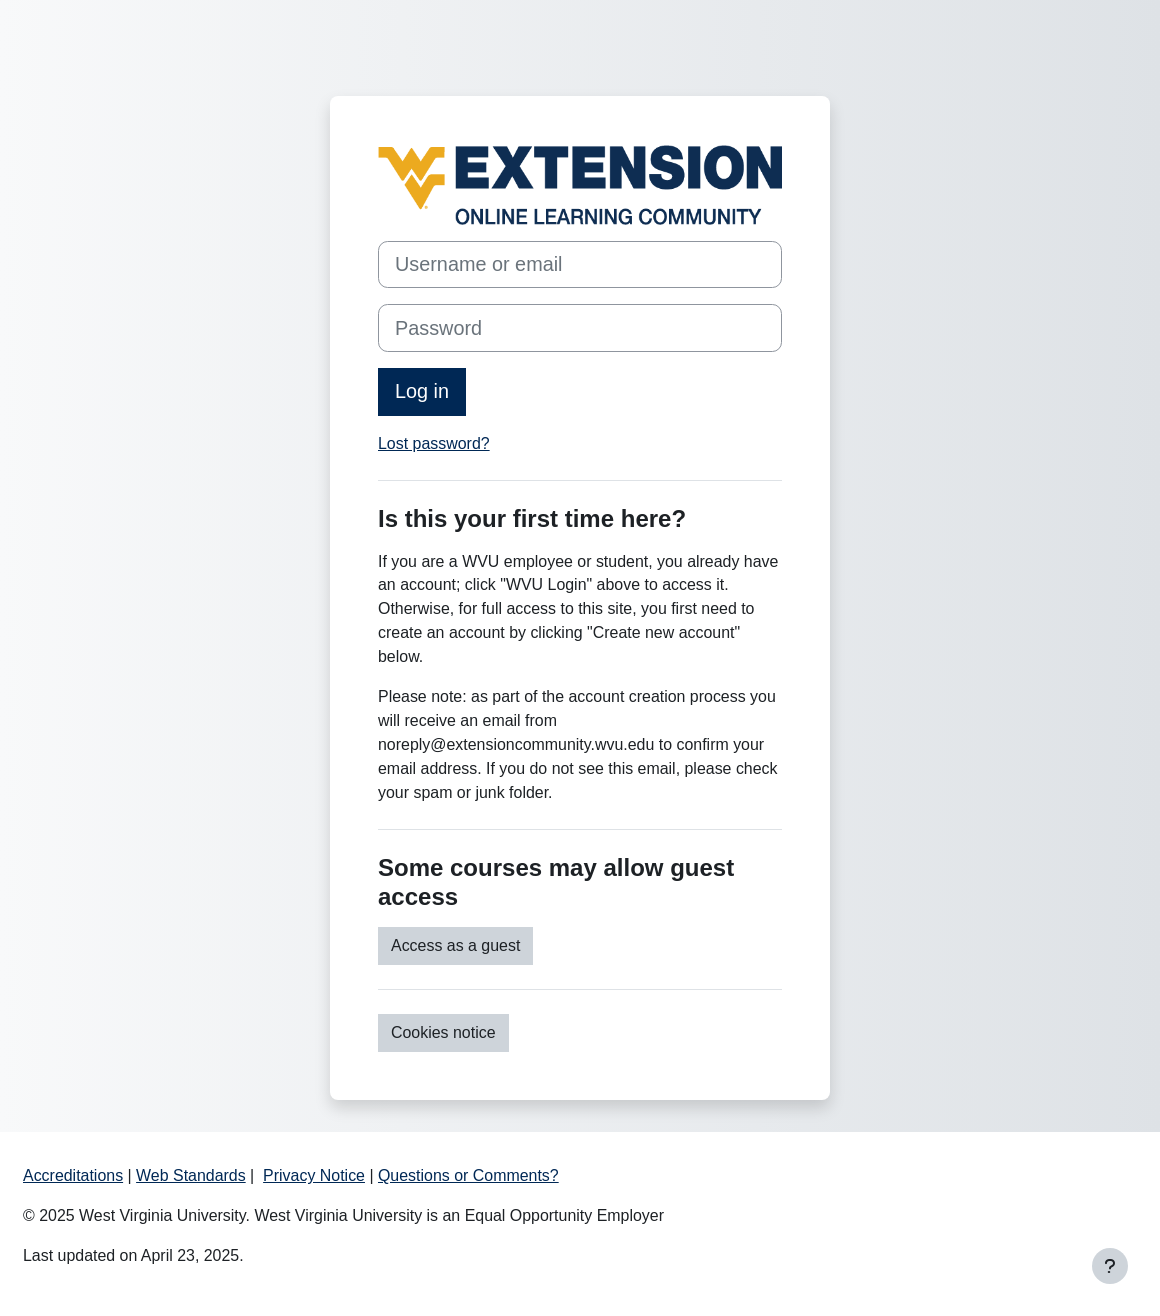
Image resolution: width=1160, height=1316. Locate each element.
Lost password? (434, 443)
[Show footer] (1110, 1266)
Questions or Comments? (468, 1175)
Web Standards (191, 1175)
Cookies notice (443, 1032)
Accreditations (73, 1175)
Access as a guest (455, 945)
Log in (422, 391)
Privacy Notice (314, 1175)
